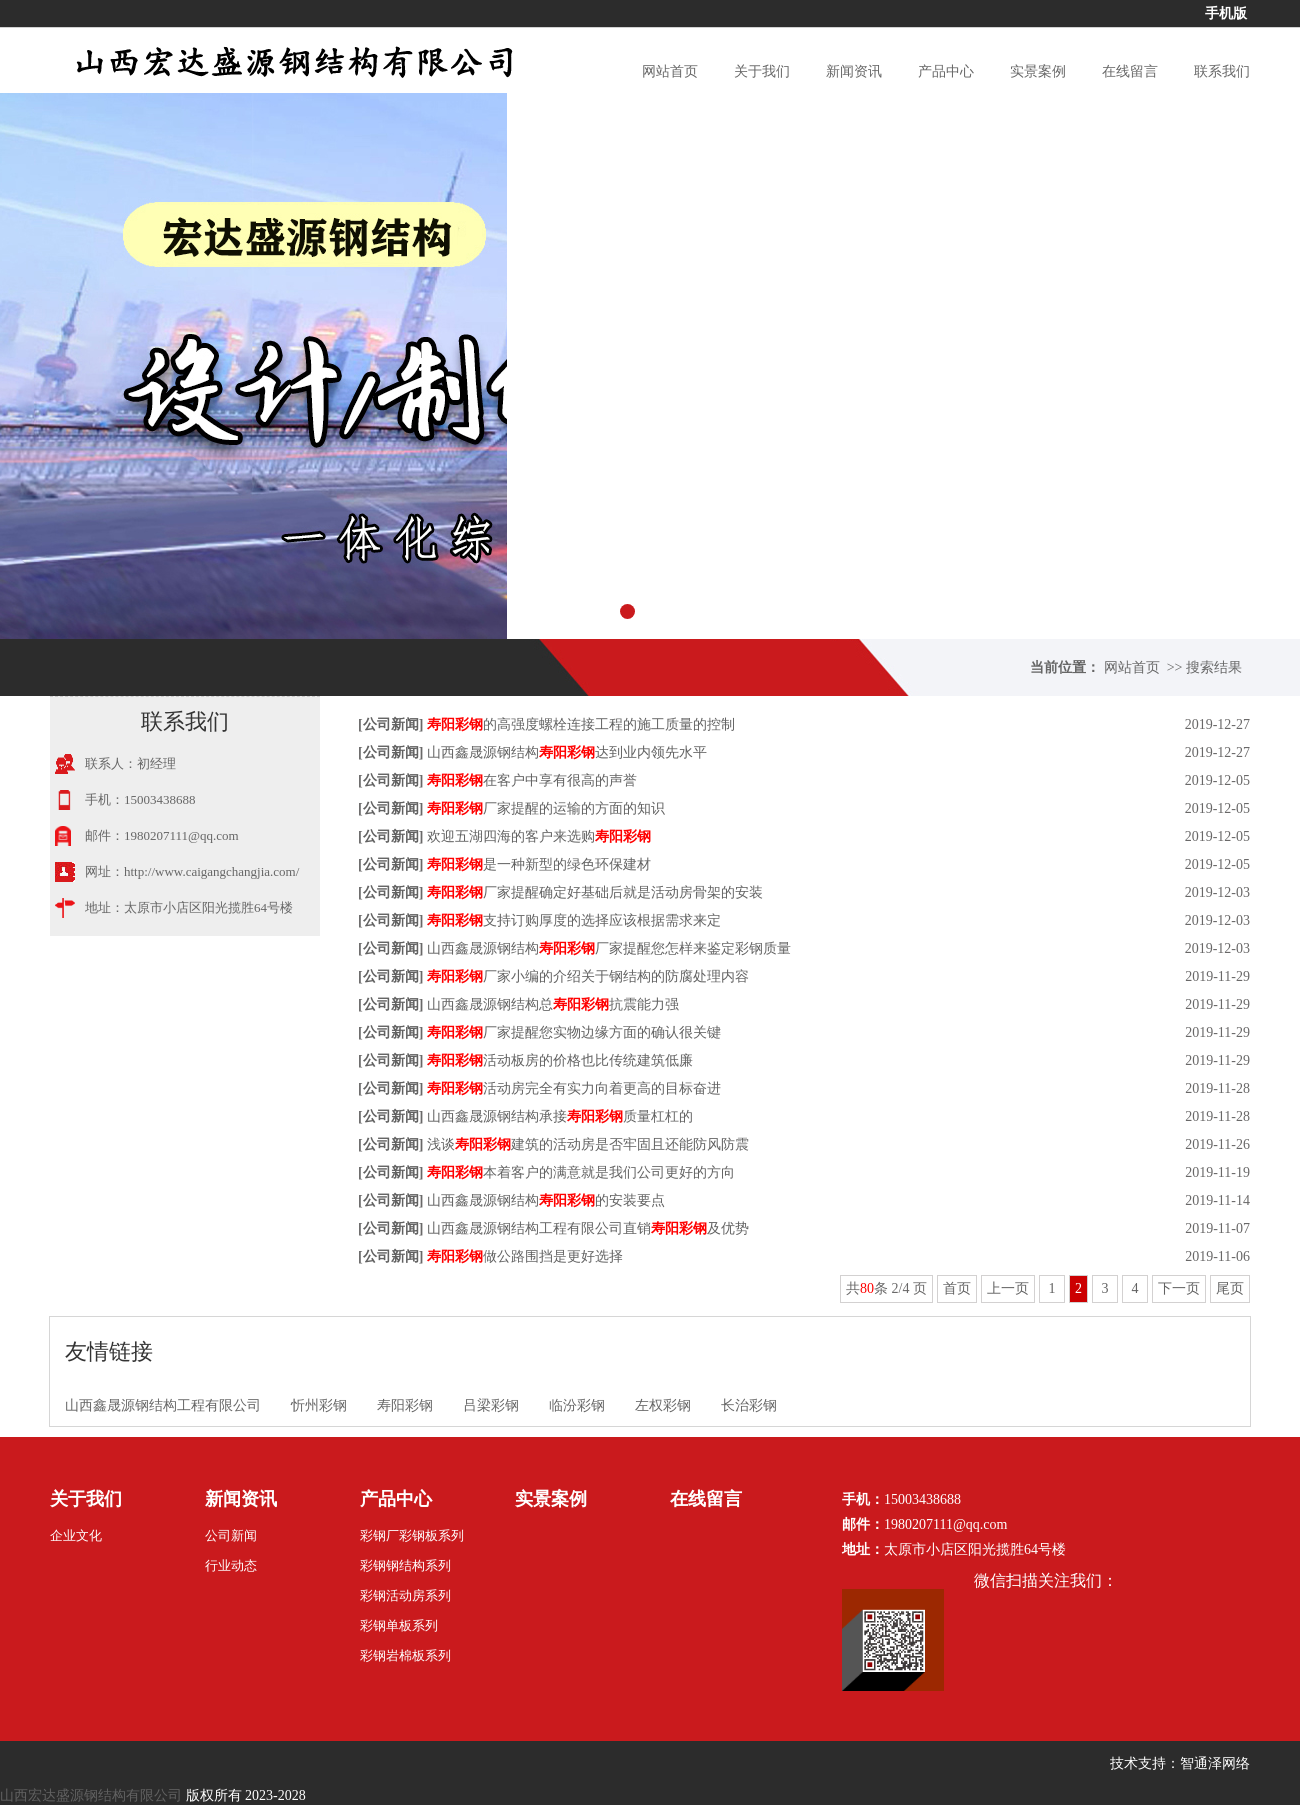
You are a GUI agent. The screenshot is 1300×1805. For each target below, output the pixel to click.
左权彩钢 (663, 1405)
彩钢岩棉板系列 (405, 1655)
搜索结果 (1214, 667)
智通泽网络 (1215, 1763)
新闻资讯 (854, 71)
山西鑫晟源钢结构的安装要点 (546, 1200)
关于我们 (762, 71)
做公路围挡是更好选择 (525, 1256)
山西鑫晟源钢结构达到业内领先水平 (567, 752)
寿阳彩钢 (405, 1405)
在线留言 (1130, 71)
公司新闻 (391, 724)
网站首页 (670, 71)
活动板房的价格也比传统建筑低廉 (560, 1060)
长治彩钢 (749, 1405)
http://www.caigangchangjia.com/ (211, 871)
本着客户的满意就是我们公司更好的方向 (581, 1172)
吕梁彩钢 (491, 1405)
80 (867, 1288)
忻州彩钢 (319, 1405)
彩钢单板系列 (399, 1625)
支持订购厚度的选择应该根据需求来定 (574, 920)
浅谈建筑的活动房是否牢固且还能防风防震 (588, 1144)
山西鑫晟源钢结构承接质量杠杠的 (560, 1116)
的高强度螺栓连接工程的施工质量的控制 (581, 724)
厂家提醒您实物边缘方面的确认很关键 (574, 1032)
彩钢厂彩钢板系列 (412, 1535)
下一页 (1179, 1288)
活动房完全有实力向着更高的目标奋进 (574, 1088)
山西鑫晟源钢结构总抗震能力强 (553, 1004)
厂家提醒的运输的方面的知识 (546, 808)
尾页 (1230, 1288)
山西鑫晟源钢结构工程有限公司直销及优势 (588, 1228)
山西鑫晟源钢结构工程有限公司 (163, 1405)
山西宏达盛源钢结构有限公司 (91, 1795)
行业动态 (231, 1565)
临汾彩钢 (577, 1405)
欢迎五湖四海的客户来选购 (539, 836)
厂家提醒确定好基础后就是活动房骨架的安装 (595, 892)
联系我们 (1222, 71)
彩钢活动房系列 (405, 1595)
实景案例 (1038, 71)
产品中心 (946, 71)
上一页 (1008, 1288)
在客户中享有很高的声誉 (532, 780)
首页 (957, 1288)
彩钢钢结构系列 (405, 1565)
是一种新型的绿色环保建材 (539, 864)
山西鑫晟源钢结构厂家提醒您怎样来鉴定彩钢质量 (609, 948)
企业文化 (76, 1535)
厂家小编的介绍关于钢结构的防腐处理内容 (588, 976)
